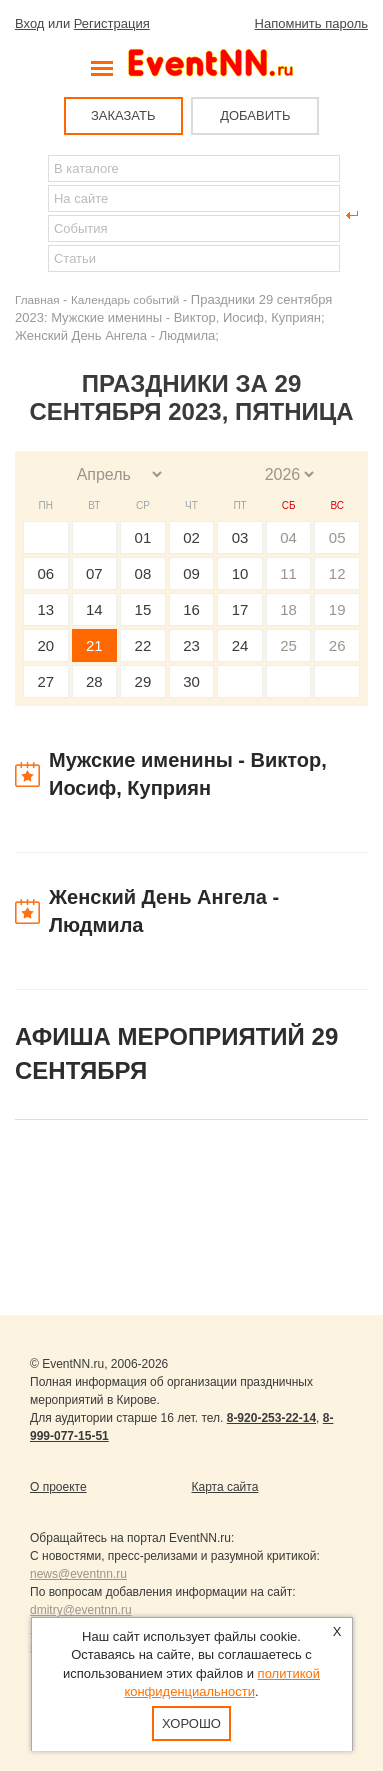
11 (288, 573)
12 (337, 573)
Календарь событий (125, 299)
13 (45, 609)
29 (143, 681)
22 (143, 645)
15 (143, 609)
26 (337, 645)
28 (94, 681)
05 (337, 537)
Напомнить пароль (311, 23)
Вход (29, 23)
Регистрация (112, 23)
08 (143, 573)
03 (240, 537)
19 (337, 609)
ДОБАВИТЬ (255, 115)
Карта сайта (225, 1487)
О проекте (58, 1487)
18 (288, 609)
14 (94, 609)
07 (94, 573)
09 (191, 573)
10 (240, 573)
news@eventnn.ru (78, 1574)
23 (191, 645)
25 (288, 645)
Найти (31, 215)
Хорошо (191, 1723)
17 (240, 609)
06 (45, 573)
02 (191, 537)
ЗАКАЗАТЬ (123, 115)
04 (288, 537)
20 (45, 645)
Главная (37, 299)
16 (191, 609)
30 (191, 681)
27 (45, 681)
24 (240, 645)
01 (143, 537)
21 (94, 645)
